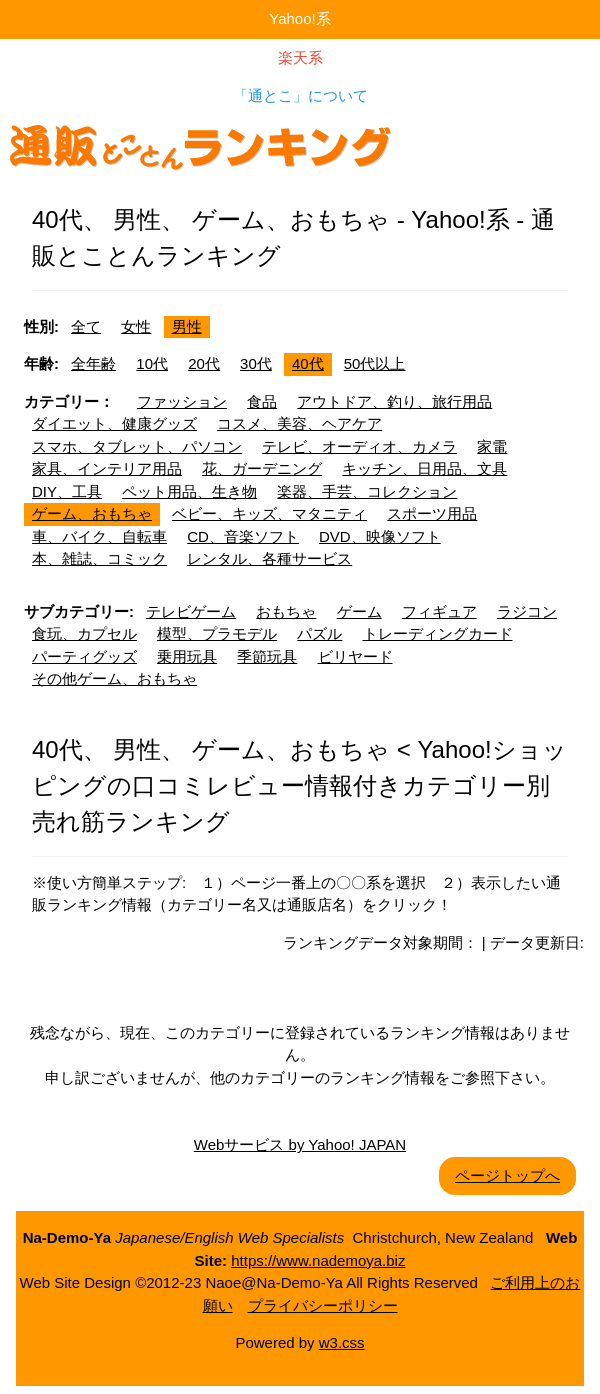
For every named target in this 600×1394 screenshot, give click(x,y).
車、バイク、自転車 (99, 536)
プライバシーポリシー (323, 1305)
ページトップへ (507, 1175)
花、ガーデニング (262, 468)
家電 (492, 446)
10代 (152, 363)
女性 (136, 326)
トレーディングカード (438, 633)
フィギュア (439, 611)
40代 (308, 363)
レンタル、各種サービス (269, 558)
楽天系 (300, 57)
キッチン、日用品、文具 (424, 468)
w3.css (342, 1342)
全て (86, 326)
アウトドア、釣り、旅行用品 (394, 401)
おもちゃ (286, 611)
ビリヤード (355, 656)
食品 (262, 401)
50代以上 (375, 363)
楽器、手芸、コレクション (367, 491)
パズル (319, 633)
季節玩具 (267, 656)
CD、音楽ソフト (243, 536)
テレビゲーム (191, 611)
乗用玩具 (187, 656)
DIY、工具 (67, 491)
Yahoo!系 (299, 18)
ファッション (182, 401)
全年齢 (93, 363)
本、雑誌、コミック (99, 558)
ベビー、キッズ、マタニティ (269, 513)
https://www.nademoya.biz (318, 1260)
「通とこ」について (300, 95)
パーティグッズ (84, 656)
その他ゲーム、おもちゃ (114, 678)
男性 (187, 326)
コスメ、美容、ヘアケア (299, 423)
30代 (256, 363)
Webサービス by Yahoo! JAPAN (300, 1144)
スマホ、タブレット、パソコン (137, 446)
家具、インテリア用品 (107, 468)
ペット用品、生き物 (189, 491)
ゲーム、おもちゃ (92, 513)
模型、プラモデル (217, 633)
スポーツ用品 (432, 513)
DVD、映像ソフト (380, 536)
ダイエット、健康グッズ (114, 423)
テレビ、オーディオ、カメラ (359, 446)
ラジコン (527, 611)
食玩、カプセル (84, 633)
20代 (204, 363)
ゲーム (359, 611)
